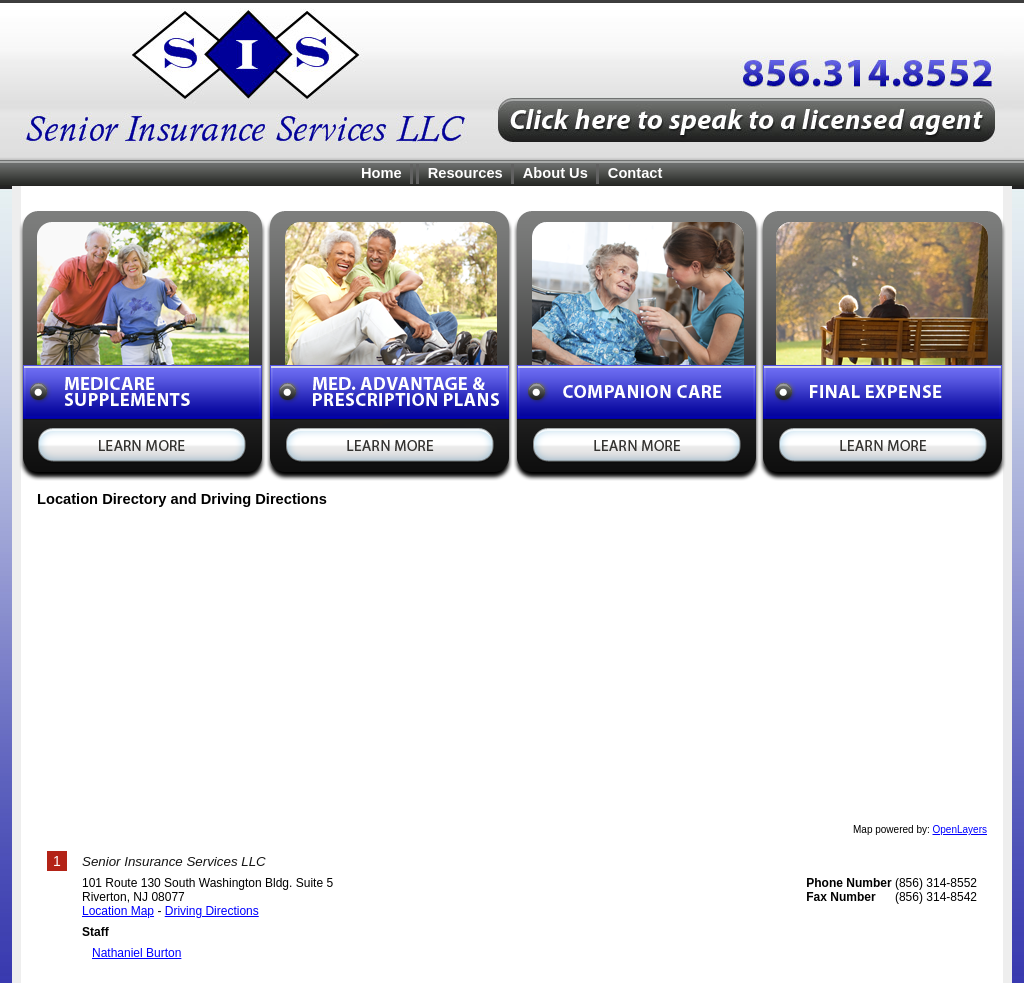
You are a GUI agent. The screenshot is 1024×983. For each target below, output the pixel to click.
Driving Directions (212, 911)
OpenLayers (960, 829)
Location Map (118, 911)
